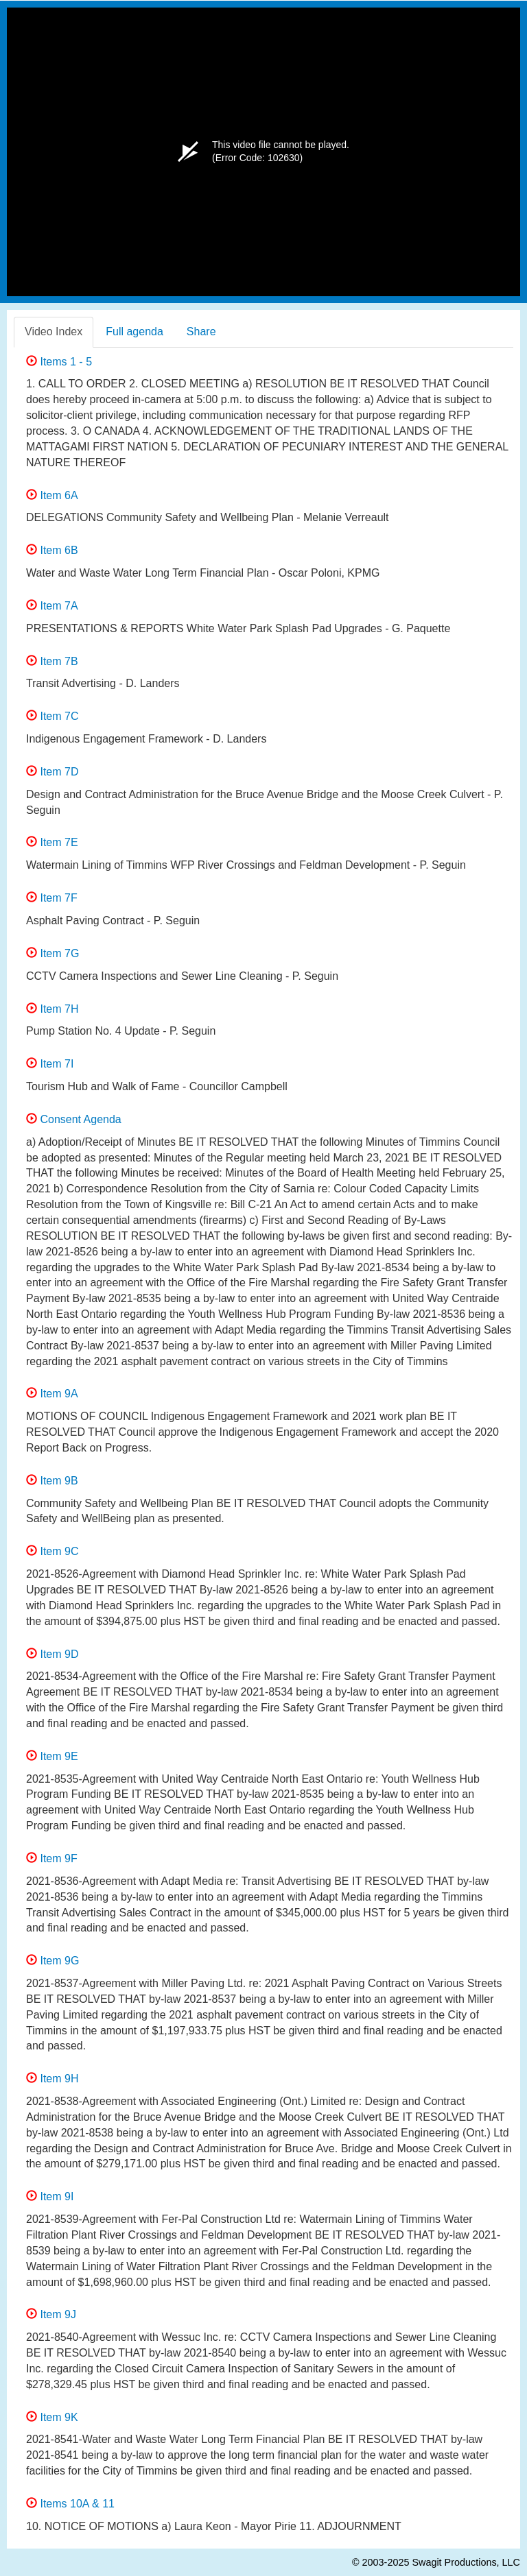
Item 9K (52, 2417)
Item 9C (52, 1551)
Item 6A (52, 495)
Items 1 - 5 (59, 362)
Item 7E (52, 842)
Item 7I (49, 1064)
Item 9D (52, 1654)
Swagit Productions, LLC (466, 2562)
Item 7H (52, 1009)
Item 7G (52, 953)
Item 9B (52, 1480)
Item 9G (52, 1960)
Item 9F (52, 1858)
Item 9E (52, 1756)
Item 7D (52, 772)
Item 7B (52, 661)
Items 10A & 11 (70, 2503)
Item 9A (52, 1393)
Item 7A (52, 606)
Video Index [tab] (53, 331)
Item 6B (52, 550)
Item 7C (52, 716)
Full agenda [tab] (134, 331)
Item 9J (51, 2314)
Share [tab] (201, 331)
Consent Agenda (73, 1119)
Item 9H (52, 2078)
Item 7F (52, 898)
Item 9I (49, 2196)
